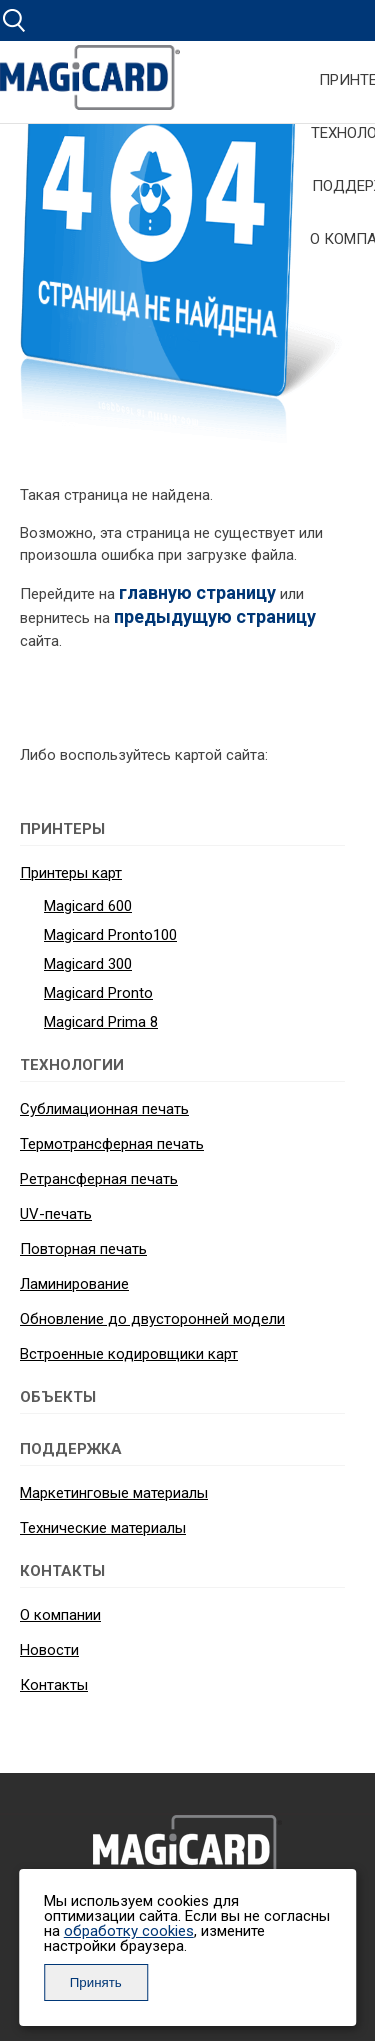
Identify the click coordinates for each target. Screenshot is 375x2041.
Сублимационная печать (104, 1109)
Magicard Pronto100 (110, 935)
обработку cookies (129, 1931)
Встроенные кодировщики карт (129, 1354)
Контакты (54, 1685)
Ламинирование (74, 1284)
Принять (96, 1982)
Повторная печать (83, 1249)
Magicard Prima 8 (101, 1022)
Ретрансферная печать (99, 1179)
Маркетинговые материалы (114, 1493)
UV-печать (56, 1214)
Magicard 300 (88, 964)
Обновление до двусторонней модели (152, 1319)
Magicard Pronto (98, 993)
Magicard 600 (88, 906)
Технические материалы (103, 1528)
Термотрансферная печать (112, 1144)
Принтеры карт (71, 873)
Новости (49, 1650)
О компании (60, 1615)
